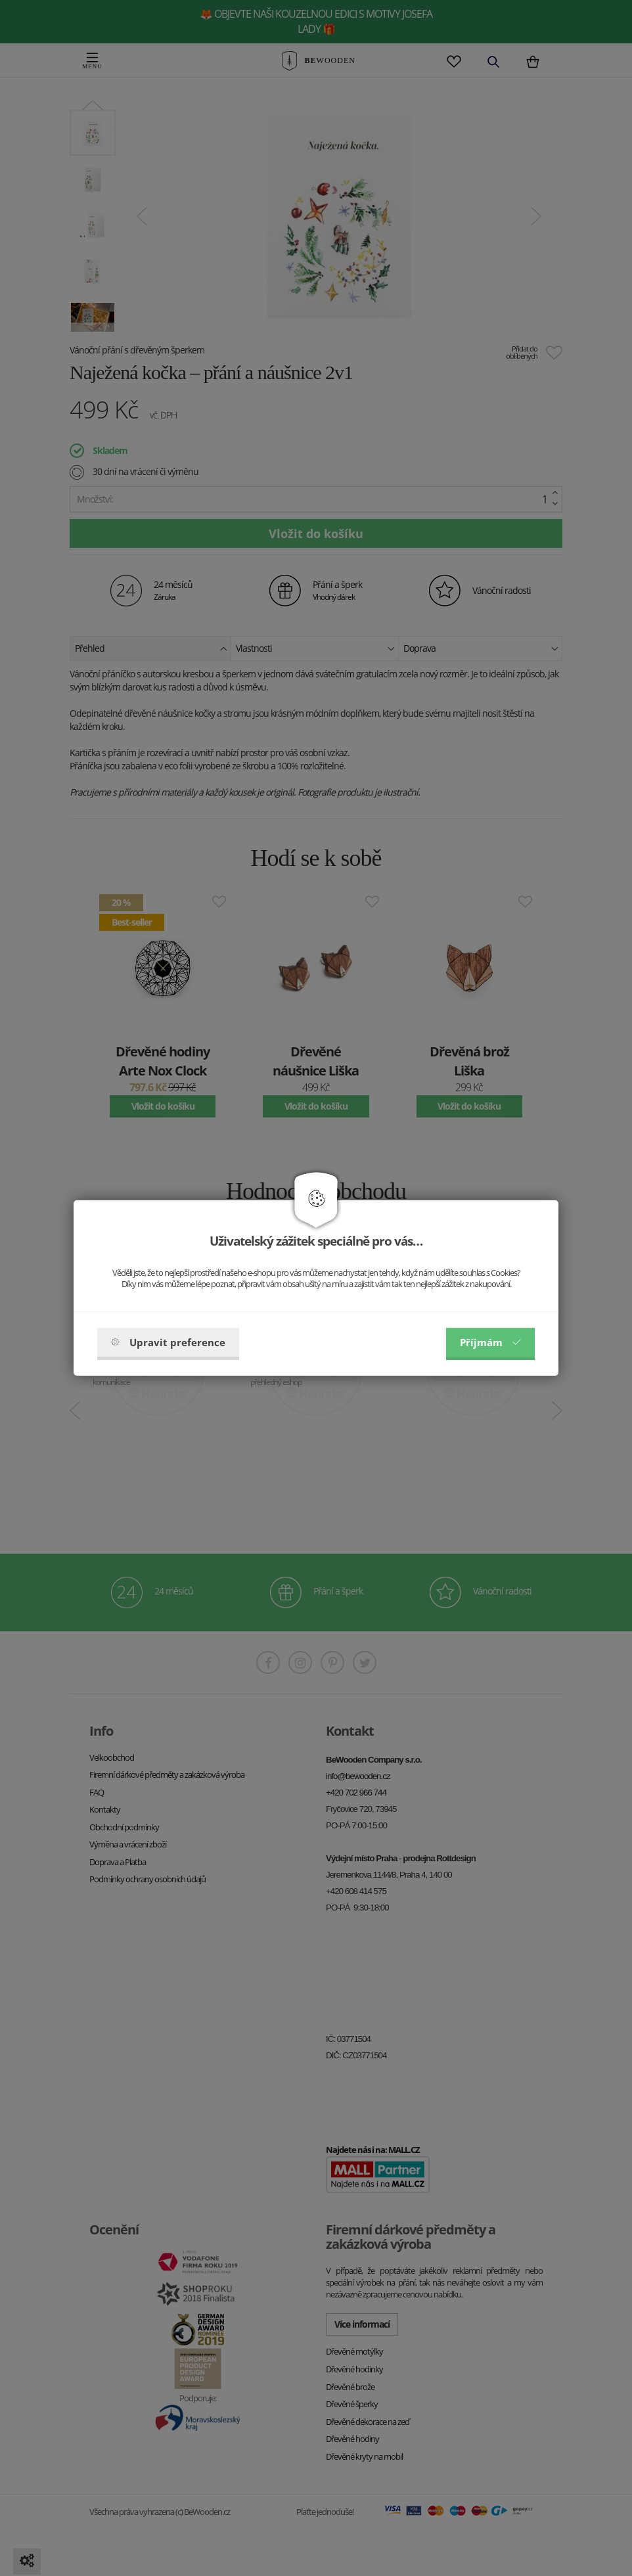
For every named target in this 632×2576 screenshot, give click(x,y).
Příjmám (490, 1342)
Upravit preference (168, 1342)
